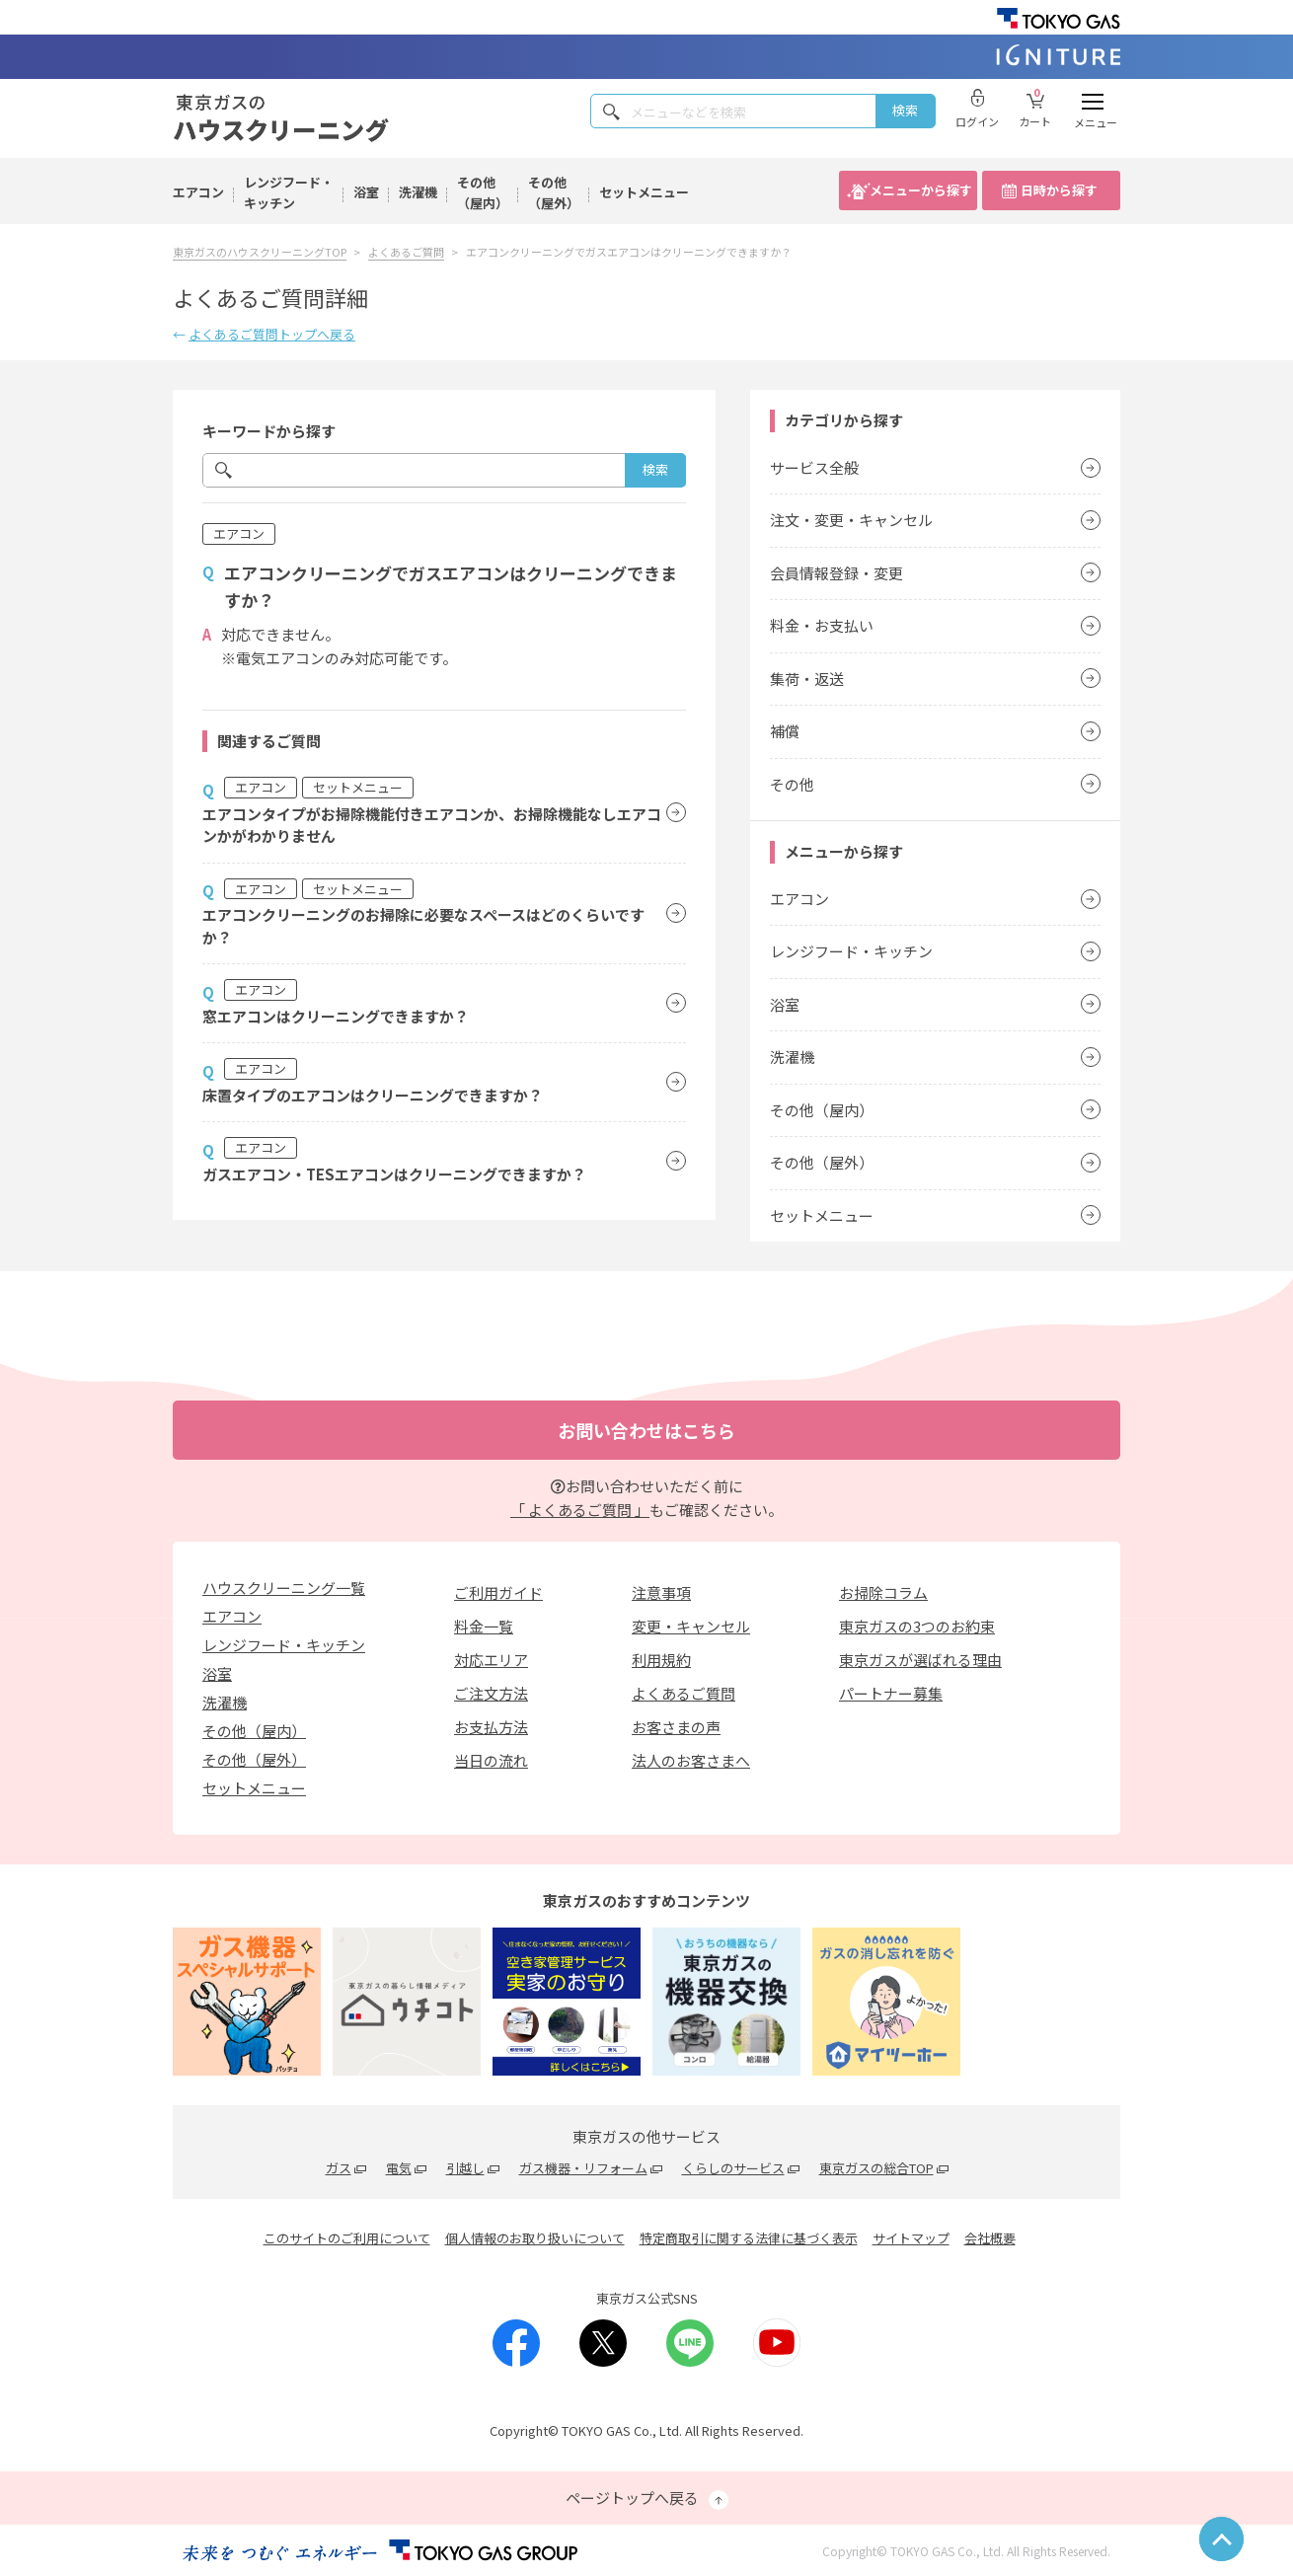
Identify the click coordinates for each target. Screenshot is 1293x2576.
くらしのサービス (733, 2168)
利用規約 (661, 1659)
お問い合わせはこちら (646, 1430)
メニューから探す (921, 190)
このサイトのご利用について (347, 2238)
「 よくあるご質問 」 (579, 1509)
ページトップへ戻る (647, 2498)
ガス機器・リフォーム (583, 2168)
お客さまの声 (676, 1726)
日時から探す (1059, 190)
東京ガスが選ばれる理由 (920, 1659)
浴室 (366, 192)
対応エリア (491, 1659)
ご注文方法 (491, 1693)
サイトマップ (911, 2238)
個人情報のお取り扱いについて (535, 2238)
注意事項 (661, 1592)
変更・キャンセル (691, 1626)
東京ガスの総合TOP (876, 2168)
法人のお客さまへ (691, 1760)
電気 (399, 2168)
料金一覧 (483, 1626)
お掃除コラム (883, 1592)
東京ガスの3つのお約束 (917, 1626)
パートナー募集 (891, 1693)
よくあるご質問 (683, 1693)
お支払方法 (491, 1726)
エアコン (198, 192)
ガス (338, 2168)
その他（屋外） (553, 192)
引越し (465, 2168)
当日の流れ (491, 1760)
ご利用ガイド (498, 1592)
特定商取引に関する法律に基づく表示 (749, 2238)
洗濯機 (418, 192)
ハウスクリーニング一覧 (283, 1587)
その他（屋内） (482, 192)
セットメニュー (644, 192)
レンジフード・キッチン (289, 192)
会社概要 (990, 2238)
